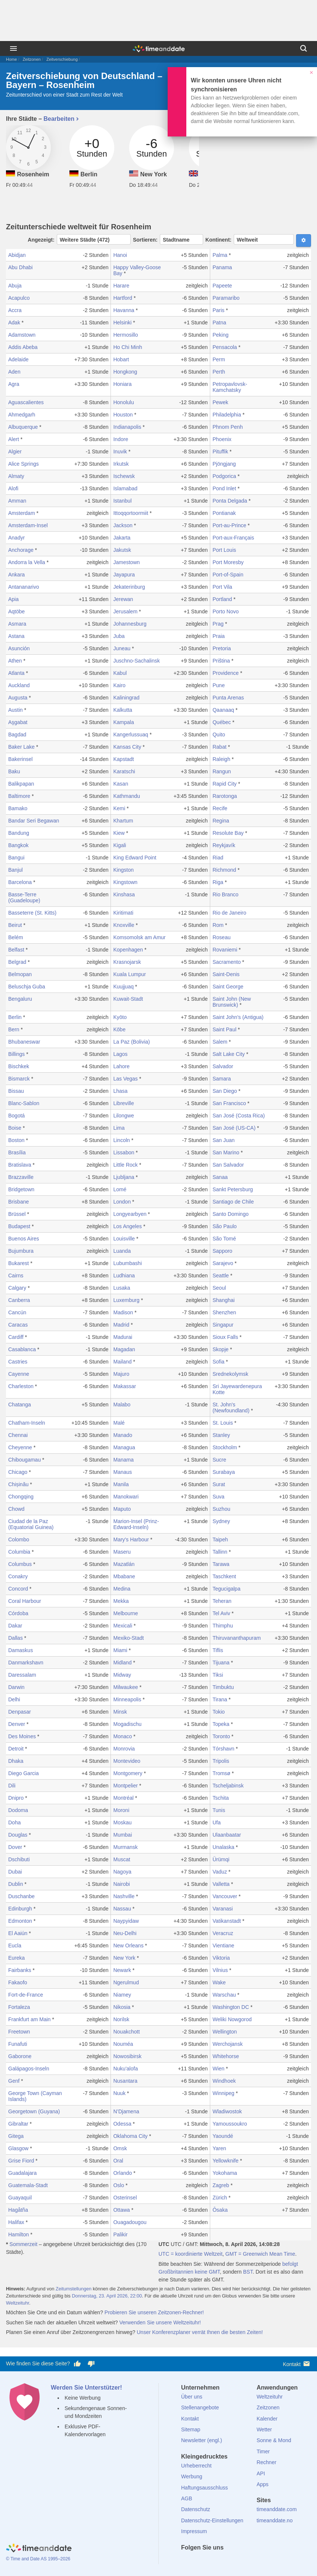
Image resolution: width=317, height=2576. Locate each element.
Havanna (123, 310)
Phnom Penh (227, 427)
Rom (218, 925)
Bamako (17, 808)
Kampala (123, 722)
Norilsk (121, 2019)
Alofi (13, 488)
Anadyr (16, 538)
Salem (219, 1042)
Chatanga (19, 1404)
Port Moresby (227, 562)
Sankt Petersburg (232, 1189)
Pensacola (224, 347)
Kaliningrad (126, 698)
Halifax (16, 2222)
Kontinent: (249, 239)
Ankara (16, 575)
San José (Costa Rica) (238, 1116)
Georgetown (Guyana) (34, 2111)
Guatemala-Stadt (28, 2185)
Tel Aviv (221, 1613)
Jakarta (121, 538)
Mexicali (122, 1626)
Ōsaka (219, 2210)
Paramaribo (225, 298)
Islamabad (125, 488)
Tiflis (217, 1650)
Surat (218, 1484)
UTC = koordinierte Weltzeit (191, 2254)
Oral (118, 2161)
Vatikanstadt (226, 1921)
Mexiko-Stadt (128, 1638)
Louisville (124, 1239)
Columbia (19, 1552)
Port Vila (222, 587)
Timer (263, 2451)
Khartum (123, 821)
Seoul (219, 1288)
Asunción (19, 648)
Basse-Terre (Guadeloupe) (24, 897)
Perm (218, 359)
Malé (118, 1423)
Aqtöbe (16, 611)
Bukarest (18, 1263)
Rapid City (224, 784)
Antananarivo (23, 587)
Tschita (220, 1798)
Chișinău (18, 1484)
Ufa (216, 1822)
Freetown (19, 2032)
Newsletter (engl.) (201, 2440)
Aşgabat (17, 722)
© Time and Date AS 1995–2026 (38, 2558)
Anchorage (21, 550)
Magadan (124, 1349)
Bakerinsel (20, 759)
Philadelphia (226, 415)
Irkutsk (120, 464)
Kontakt (297, 2363)
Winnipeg (223, 2093)
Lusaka (121, 1288)
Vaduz (219, 1872)
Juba (118, 636)
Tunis (218, 1810)
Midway (122, 1675)
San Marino (225, 1152)
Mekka (120, 1601)
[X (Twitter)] (199, 2561)
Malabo (121, 1404)
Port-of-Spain (227, 575)
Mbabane (124, 1576)
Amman (17, 501)
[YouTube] (237, 2561)
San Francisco (229, 1103)
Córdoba (18, 1613)
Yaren (219, 2148)
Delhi (14, 1699)
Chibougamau (24, 1460)
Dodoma (18, 1810)
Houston (123, 415)
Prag (218, 624)
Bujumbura (21, 1251)
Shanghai (223, 1300)
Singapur (222, 1325)
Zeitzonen (32, 59)
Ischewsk (124, 476)
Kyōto (120, 1017)
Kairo (119, 685)
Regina (220, 821)
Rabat (219, 747)
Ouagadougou (129, 2222)
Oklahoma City (130, 2136)
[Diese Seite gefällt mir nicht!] (91, 2363)
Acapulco (19, 298)
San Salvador (228, 1165)
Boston (16, 1140)
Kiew (118, 833)
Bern (13, 1029)
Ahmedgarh (21, 415)
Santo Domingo (230, 1214)
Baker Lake (21, 747)
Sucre (219, 1460)
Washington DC (230, 2007)
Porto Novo (225, 611)
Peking (220, 335)
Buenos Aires (23, 1239)
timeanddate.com (276, 2509)
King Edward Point (134, 858)
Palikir (120, 2234)
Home (11, 59)
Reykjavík (223, 845)
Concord (18, 1589)
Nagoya (122, 1872)
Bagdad (17, 734)
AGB (186, 2498)
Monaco (122, 1736)
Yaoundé (222, 2136)
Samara (221, 1079)
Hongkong (125, 372)
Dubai (15, 1872)
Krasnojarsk (127, 962)
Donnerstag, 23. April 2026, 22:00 (107, 2296)
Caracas (18, 1325)
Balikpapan (21, 784)
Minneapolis (127, 1699)
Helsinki (122, 322)
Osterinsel (125, 2198)
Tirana (219, 1699)
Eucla (14, 1945)
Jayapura (124, 575)
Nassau (122, 1909)
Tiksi (217, 1675)
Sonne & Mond (274, 2440)
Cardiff (16, 1337)
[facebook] (186, 2561)
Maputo (122, 1509)
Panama (222, 267)
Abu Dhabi (20, 267)
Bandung (18, 833)
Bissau (16, 1091)
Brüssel (17, 1214)
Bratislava (19, 1165)
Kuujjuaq (123, 987)
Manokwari (126, 1497)
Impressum (194, 2531)
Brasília (17, 1152)
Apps (262, 2484)
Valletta (221, 1884)
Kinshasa (124, 894)
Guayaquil (20, 2198)
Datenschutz (195, 2509)
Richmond (224, 870)
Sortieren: (168, 239)
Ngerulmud (126, 1982)
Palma (219, 255)
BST (248, 2272)
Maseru (122, 1552)
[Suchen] (303, 48)
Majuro (121, 1374)
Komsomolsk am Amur (139, 937)
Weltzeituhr (17, 2303)
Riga (217, 882)
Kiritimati (123, 913)
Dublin (15, 1884)
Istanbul (122, 501)
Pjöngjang (224, 464)
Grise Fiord (21, 2161)
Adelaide (18, 359)
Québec (221, 722)
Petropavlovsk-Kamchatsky (229, 387)
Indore (120, 439)
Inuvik (120, 452)
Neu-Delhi (124, 1933)
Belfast (16, 950)
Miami (120, 1650)
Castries (17, 1362)
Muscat (121, 1859)
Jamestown (126, 562)
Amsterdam (21, 513)
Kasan (120, 784)
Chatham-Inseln (26, 1423)
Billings (16, 1054)
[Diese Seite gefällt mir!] (77, 2363)
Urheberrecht (196, 2466)
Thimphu (222, 1626)
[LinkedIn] (212, 2561)
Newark (122, 1970)
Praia (218, 636)
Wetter (264, 2429)
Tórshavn (223, 1749)
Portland (222, 599)
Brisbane (18, 1202)
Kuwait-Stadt (128, 999)
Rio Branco (225, 894)
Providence (225, 673)
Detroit (16, 1749)
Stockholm (224, 1447)
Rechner (266, 2462)
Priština (221, 661)
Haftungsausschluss (204, 2488)
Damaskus (20, 1650)
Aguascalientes (26, 402)
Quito (218, 734)
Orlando (122, 2173)
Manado (122, 1435)
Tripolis (220, 1761)
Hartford (122, 298)
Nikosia (121, 2007)
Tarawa (220, 1564)
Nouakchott (126, 2032)
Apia (13, 599)
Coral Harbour (24, 1601)
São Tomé (224, 1239)
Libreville (123, 1103)
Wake (219, 1982)
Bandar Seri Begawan (33, 821)
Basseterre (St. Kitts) (32, 913)
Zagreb (220, 2185)
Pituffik (220, 452)
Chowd (16, 1509)
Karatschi (124, 771)
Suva (218, 1497)
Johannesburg (129, 624)
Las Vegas (125, 1079)
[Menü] (13, 48)
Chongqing (21, 1497)
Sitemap (190, 2429)
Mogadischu (127, 1724)
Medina (121, 1589)
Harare (121, 286)
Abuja (15, 286)
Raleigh (221, 759)
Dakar (15, 1626)
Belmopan (20, 974)
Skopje (220, 1349)
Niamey (122, 1995)
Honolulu (123, 402)
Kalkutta (122, 710)
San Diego (224, 1091)
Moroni (121, 1810)
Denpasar (19, 1712)
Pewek (220, 402)
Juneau (121, 648)
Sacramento (226, 962)
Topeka (220, 1724)
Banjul (15, 870)
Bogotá (16, 1116)
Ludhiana (124, 1275)
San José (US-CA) (233, 1128)
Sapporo (222, 1251)
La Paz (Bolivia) (131, 1042)
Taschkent (224, 1576)
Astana (16, 636)
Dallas (15, 1638)
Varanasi (222, 1909)
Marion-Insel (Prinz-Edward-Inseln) (136, 1524)
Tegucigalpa (226, 1589)
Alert (13, 439)
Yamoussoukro (229, 2124)
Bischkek (18, 1066)
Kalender (267, 2419)
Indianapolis (127, 427)
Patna (219, 322)
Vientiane (223, 1945)
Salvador (222, 1066)
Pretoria (221, 648)
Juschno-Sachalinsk (136, 661)
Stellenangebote (200, 2407)
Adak (14, 322)
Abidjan (17, 255)
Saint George (227, 987)
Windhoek (224, 2081)
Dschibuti (19, 1859)
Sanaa (219, 1177)
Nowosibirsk (127, 2056)
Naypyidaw (126, 1921)
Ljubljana (123, 1177)
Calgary (17, 1288)
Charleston (21, 1386)
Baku (14, 771)
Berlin (15, 1017)
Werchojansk (227, 2044)
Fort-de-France (25, 1995)
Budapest (19, 1226)
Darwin (16, 1687)
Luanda (122, 1251)
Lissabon (123, 1152)
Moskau (122, 1822)
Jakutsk (122, 550)
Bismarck (19, 1079)
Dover (15, 1847)
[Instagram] (224, 2561)
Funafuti (17, 2044)
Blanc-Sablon (23, 1103)
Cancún (17, 1312)
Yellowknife (225, 2161)
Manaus (122, 1472)
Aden (14, 372)
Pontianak (224, 513)
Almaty (16, 476)
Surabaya (223, 1472)
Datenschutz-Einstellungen (212, 2520)
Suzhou (221, 1509)
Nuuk (119, 2093)
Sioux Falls (225, 1337)
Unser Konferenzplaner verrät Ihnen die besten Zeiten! (200, 2332)
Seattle (220, 1275)
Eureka (16, 1958)
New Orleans (128, 1945)
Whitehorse (225, 2056)
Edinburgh (20, 1909)
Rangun (221, 771)
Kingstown (125, 882)
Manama (123, 1460)
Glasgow (18, 2148)
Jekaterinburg (129, 587)
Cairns (15, 1275)
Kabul (120, 673)
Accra (15, 310)
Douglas (17, 1835)
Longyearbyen (129, 1214)
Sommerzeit (23, 2244)
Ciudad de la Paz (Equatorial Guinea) (30, 1524)
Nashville (123, 1896)
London (122, 1202)
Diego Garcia (23, 1773)
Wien (218, 2069)
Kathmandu (126, 796)
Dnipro (16, 1798)
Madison (123, 1312)
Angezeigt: (79, 239)
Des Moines (22, 1736)
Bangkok (18, 845)
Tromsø (221, 1773)
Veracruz (222, 1933)
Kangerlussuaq (130, 734)
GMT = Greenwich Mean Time (260, 2254)
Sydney (221, 1521)
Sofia (218, 1362)
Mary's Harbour (131, 1539)
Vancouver (224, 1896)
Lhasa (120, 1091)
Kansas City (127, 747)
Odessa (122, 2124)
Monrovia (124, 1749)
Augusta (17, 698)
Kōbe (119, 1029)
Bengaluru (20, 999)
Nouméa (123, 2044)
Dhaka (15, 1761)
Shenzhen (224, 1312)
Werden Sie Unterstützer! (86, 2387)
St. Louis (222, 1423)
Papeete (222, 286)
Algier (15, 452)
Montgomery (127, 1773)
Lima (118, 1128)
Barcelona (20, 882)
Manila (120, 1484)
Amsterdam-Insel (28, 525)
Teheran (221, 1601)
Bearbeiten (58, 119)
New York (124, 1958)
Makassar (124, 1386)
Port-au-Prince (229, 525)
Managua (124, 1447)
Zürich (219, 2198)
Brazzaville (21, 1177)
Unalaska (223, 1847)
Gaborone (19, 2056)
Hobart (121, 359)
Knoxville (123, 925)
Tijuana (220, 1663)
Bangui (16, 858)
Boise (14, 1128)
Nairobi (121, 1884)
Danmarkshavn (25, 1663)
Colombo (18, 1539)
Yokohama (224, 2173)
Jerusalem (125, 611)
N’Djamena (126, 2111)
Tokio (218, 1712)
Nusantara (125, 2081)
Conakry (18, 1576)
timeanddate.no (275, 2520)
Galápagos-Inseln (28, 2069)
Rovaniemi (224, 950)
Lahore (121, 1066)
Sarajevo (222, 1263)
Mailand (122, 1362)
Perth (218, 372)
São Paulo (224, 1226)
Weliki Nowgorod (232, 2019)
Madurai (122, 1337)
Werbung (191, 2476)
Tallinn (219, 1552)
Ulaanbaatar (226, 1835)
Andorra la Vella (26, 562)
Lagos (120, 1054)
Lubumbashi (127, 1263)
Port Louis (224, 550)
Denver (16, 1724)
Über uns (191, 2397)
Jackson (122, 525)
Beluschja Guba (26, 987)
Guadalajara (22, 2173)
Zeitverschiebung (62, 59)
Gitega (16, 2136)
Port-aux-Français (233, 538)
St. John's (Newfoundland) (230, 1407)
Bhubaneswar (24, 1042)
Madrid (121, 1325)
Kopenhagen (128, 950)
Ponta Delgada (229, 501)
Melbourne (125, 1613)
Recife (219, 808)
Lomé (119, 1189)
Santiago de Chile (233, 1202)
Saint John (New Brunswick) (231, 1002)
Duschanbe (21, 1896)
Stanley (221, 1435)
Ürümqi (220, 1859)
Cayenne (18, 1374)
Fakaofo (17, 1982)
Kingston (123, 870)
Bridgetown (21, 1189)
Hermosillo (125, 335)
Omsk (120, 2148)
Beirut (15, 925)
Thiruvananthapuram (236, 1638)
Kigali (119, 845)
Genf (13, 2081)
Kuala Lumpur (129, 974)
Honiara (122, 384)
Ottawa (121, 2210)
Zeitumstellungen (73, 2289)
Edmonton (20, 1921)
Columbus (20, 1564)
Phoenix (221, 439)
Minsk (120, 1712)
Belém (15, 937)
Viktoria (221, 1958)
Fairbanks (19, 1970)
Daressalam (22, 1675)
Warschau (224, 1995)
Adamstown (21, 335)
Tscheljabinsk (227, 1786)
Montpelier (125, 1786)
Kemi (119, 808)
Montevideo (126, 1761)
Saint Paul (224, 1029)
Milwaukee (125, 1687)
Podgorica (224, 476)
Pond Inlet (224, 488)
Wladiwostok (227, 2111)
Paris (218, 310)
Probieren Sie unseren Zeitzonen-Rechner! (154, 2312)
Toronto (221, 1736)
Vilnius (220, 1970)
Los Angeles (127, 1226)
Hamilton (18, 2234)
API (261, 2473)
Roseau (221, 937)
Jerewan (123, 599)
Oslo (118, 2185)
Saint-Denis (225, 974)
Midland (122, 1663)
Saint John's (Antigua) (238, 1017)
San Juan (223, 1140)
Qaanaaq (223, 710)
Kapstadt (123, 759)
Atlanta (16, 673)
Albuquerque (23, 427)
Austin (15, 710)
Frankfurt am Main (29, 2019)
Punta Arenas (228, 698)
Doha (14, 1822)
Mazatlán (123, 1564)
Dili (11, 1786)
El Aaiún (17, 1933)
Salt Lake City (228, 1054)
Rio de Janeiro (229, 913)
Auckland (19, 685)
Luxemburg (126, 1300)
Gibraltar (18, 2124)
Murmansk (125, 1847)
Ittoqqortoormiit (130, 513)
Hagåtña (18, 2210)
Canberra (19, 1300)
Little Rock (125, 1165)
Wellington (224, 2032)
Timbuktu (223, 1687)
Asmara (17, 624)
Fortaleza (19, 2007)
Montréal (123, 1798)
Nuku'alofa (125, 2069)
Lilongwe (123, 1116)
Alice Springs (23, 464)
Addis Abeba (23, 347)
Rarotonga (224, 796)
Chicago (17, 1472)
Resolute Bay (227, 833)
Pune (218, 685)
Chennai (18, 1435)
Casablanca (22, 1349)
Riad (217, 858)
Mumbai (122, 1835)
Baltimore (19, 796)
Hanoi (120, 255)
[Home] (39, 2549)
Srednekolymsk (230, 1374)
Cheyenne (20, 1447)
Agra (13, 384)
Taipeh (220, 1539)
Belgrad (17, 962)
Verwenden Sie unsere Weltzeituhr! (160, 2322)
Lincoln (121, 1140)
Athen (15, 661)
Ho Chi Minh (127, 347)
